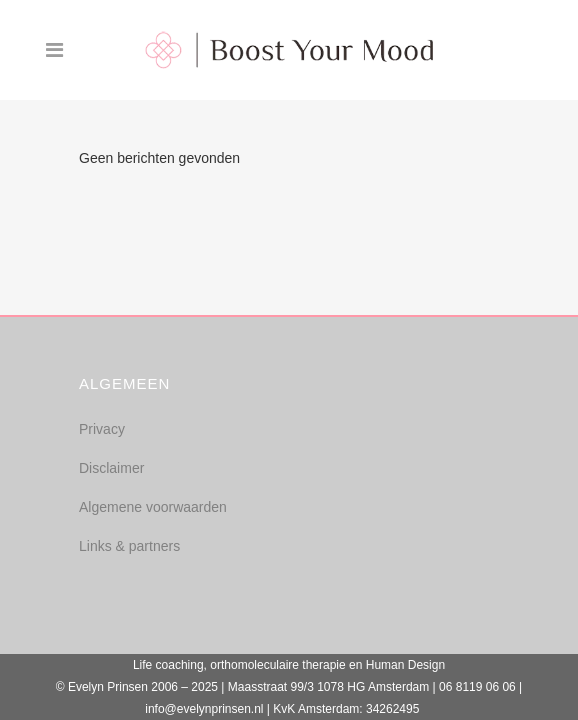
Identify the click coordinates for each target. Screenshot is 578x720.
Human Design (405, 665)
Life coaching (168, 665)
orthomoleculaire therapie (277, 665)
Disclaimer (111, 468)
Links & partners (129, 546)
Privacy (102, 429)
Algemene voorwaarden (153, 507)
